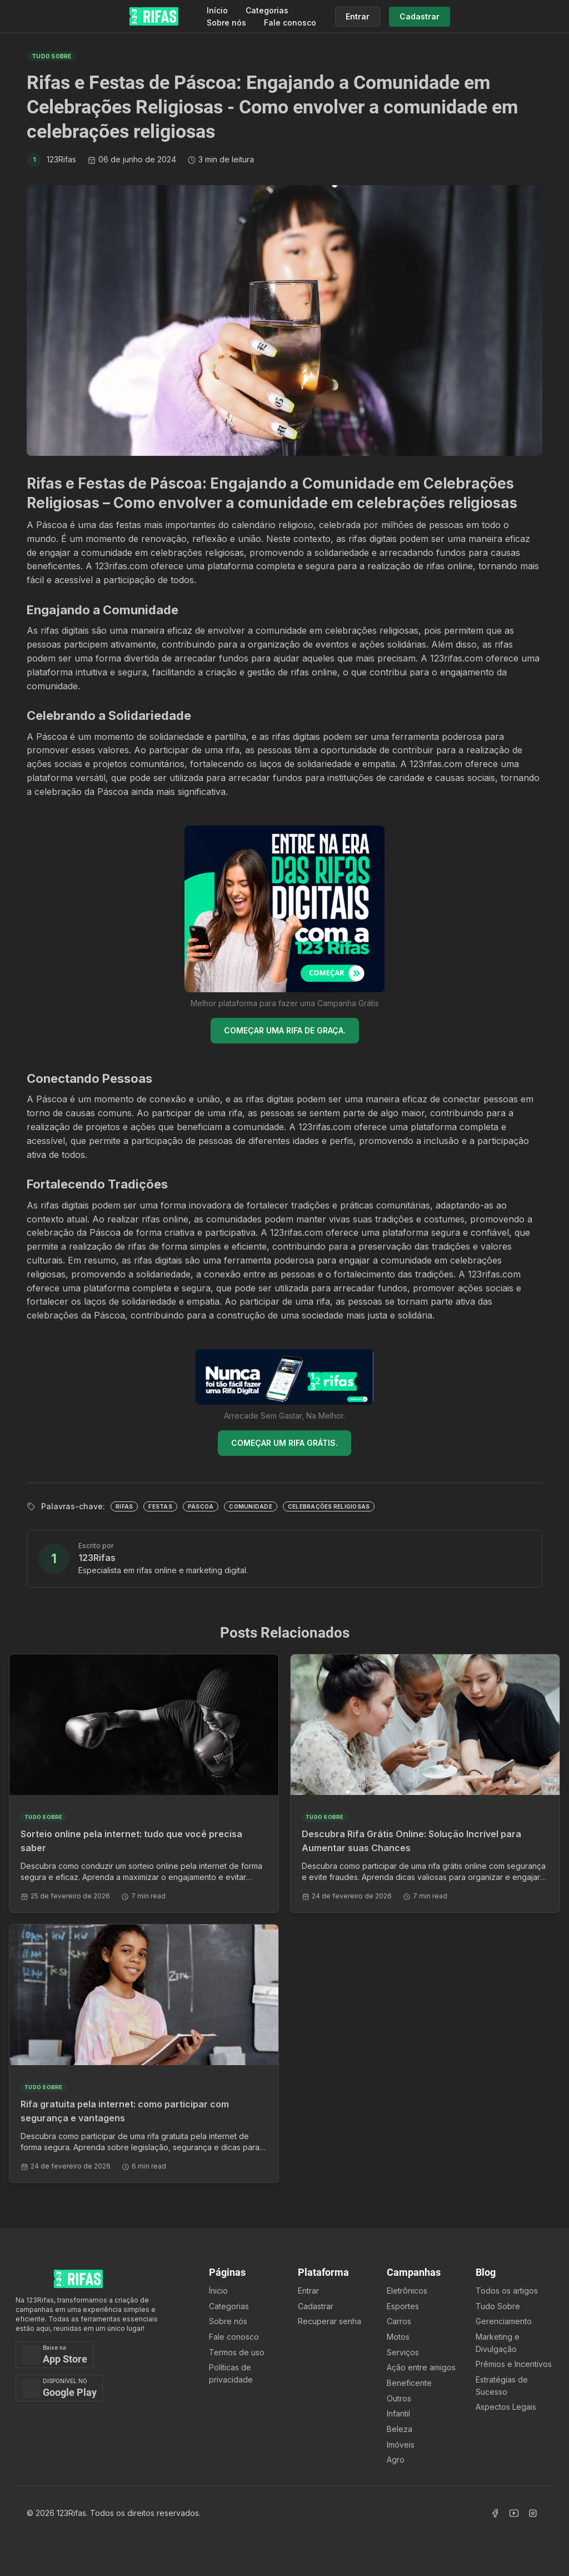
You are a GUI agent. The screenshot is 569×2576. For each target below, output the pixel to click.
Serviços (403, 2352)
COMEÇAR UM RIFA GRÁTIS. (284, 1443)
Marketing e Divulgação (498, 2343)
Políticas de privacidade (231, 2373)
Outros (399, 2398)
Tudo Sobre (498, 2306)
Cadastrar (315, 2306)
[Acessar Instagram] (532, 2513)
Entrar (308, 2290)
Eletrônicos (407, 2290)
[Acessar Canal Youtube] (514, 2513)
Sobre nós (226, 22)
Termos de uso (236, 2352)
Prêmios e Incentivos (514, 2364)
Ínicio (218, 2290)
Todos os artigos (507, 2290)
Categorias (267, 10)
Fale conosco (290, 22)
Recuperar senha (329, 2321)
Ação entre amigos (421, 2367)
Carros (399, 2321)
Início (217, 10)
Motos (398, 2336)
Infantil (398, 2413)
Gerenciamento (504, 2321)
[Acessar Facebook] (495, 2513)
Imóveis (401, 2444)
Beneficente (409, 2383)
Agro (396, 2459)
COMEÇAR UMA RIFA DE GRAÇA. (285, 1030)
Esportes (403, 2306)
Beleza (399, 2429)
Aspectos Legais (506, 2406)
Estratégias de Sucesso (502, 2385)
